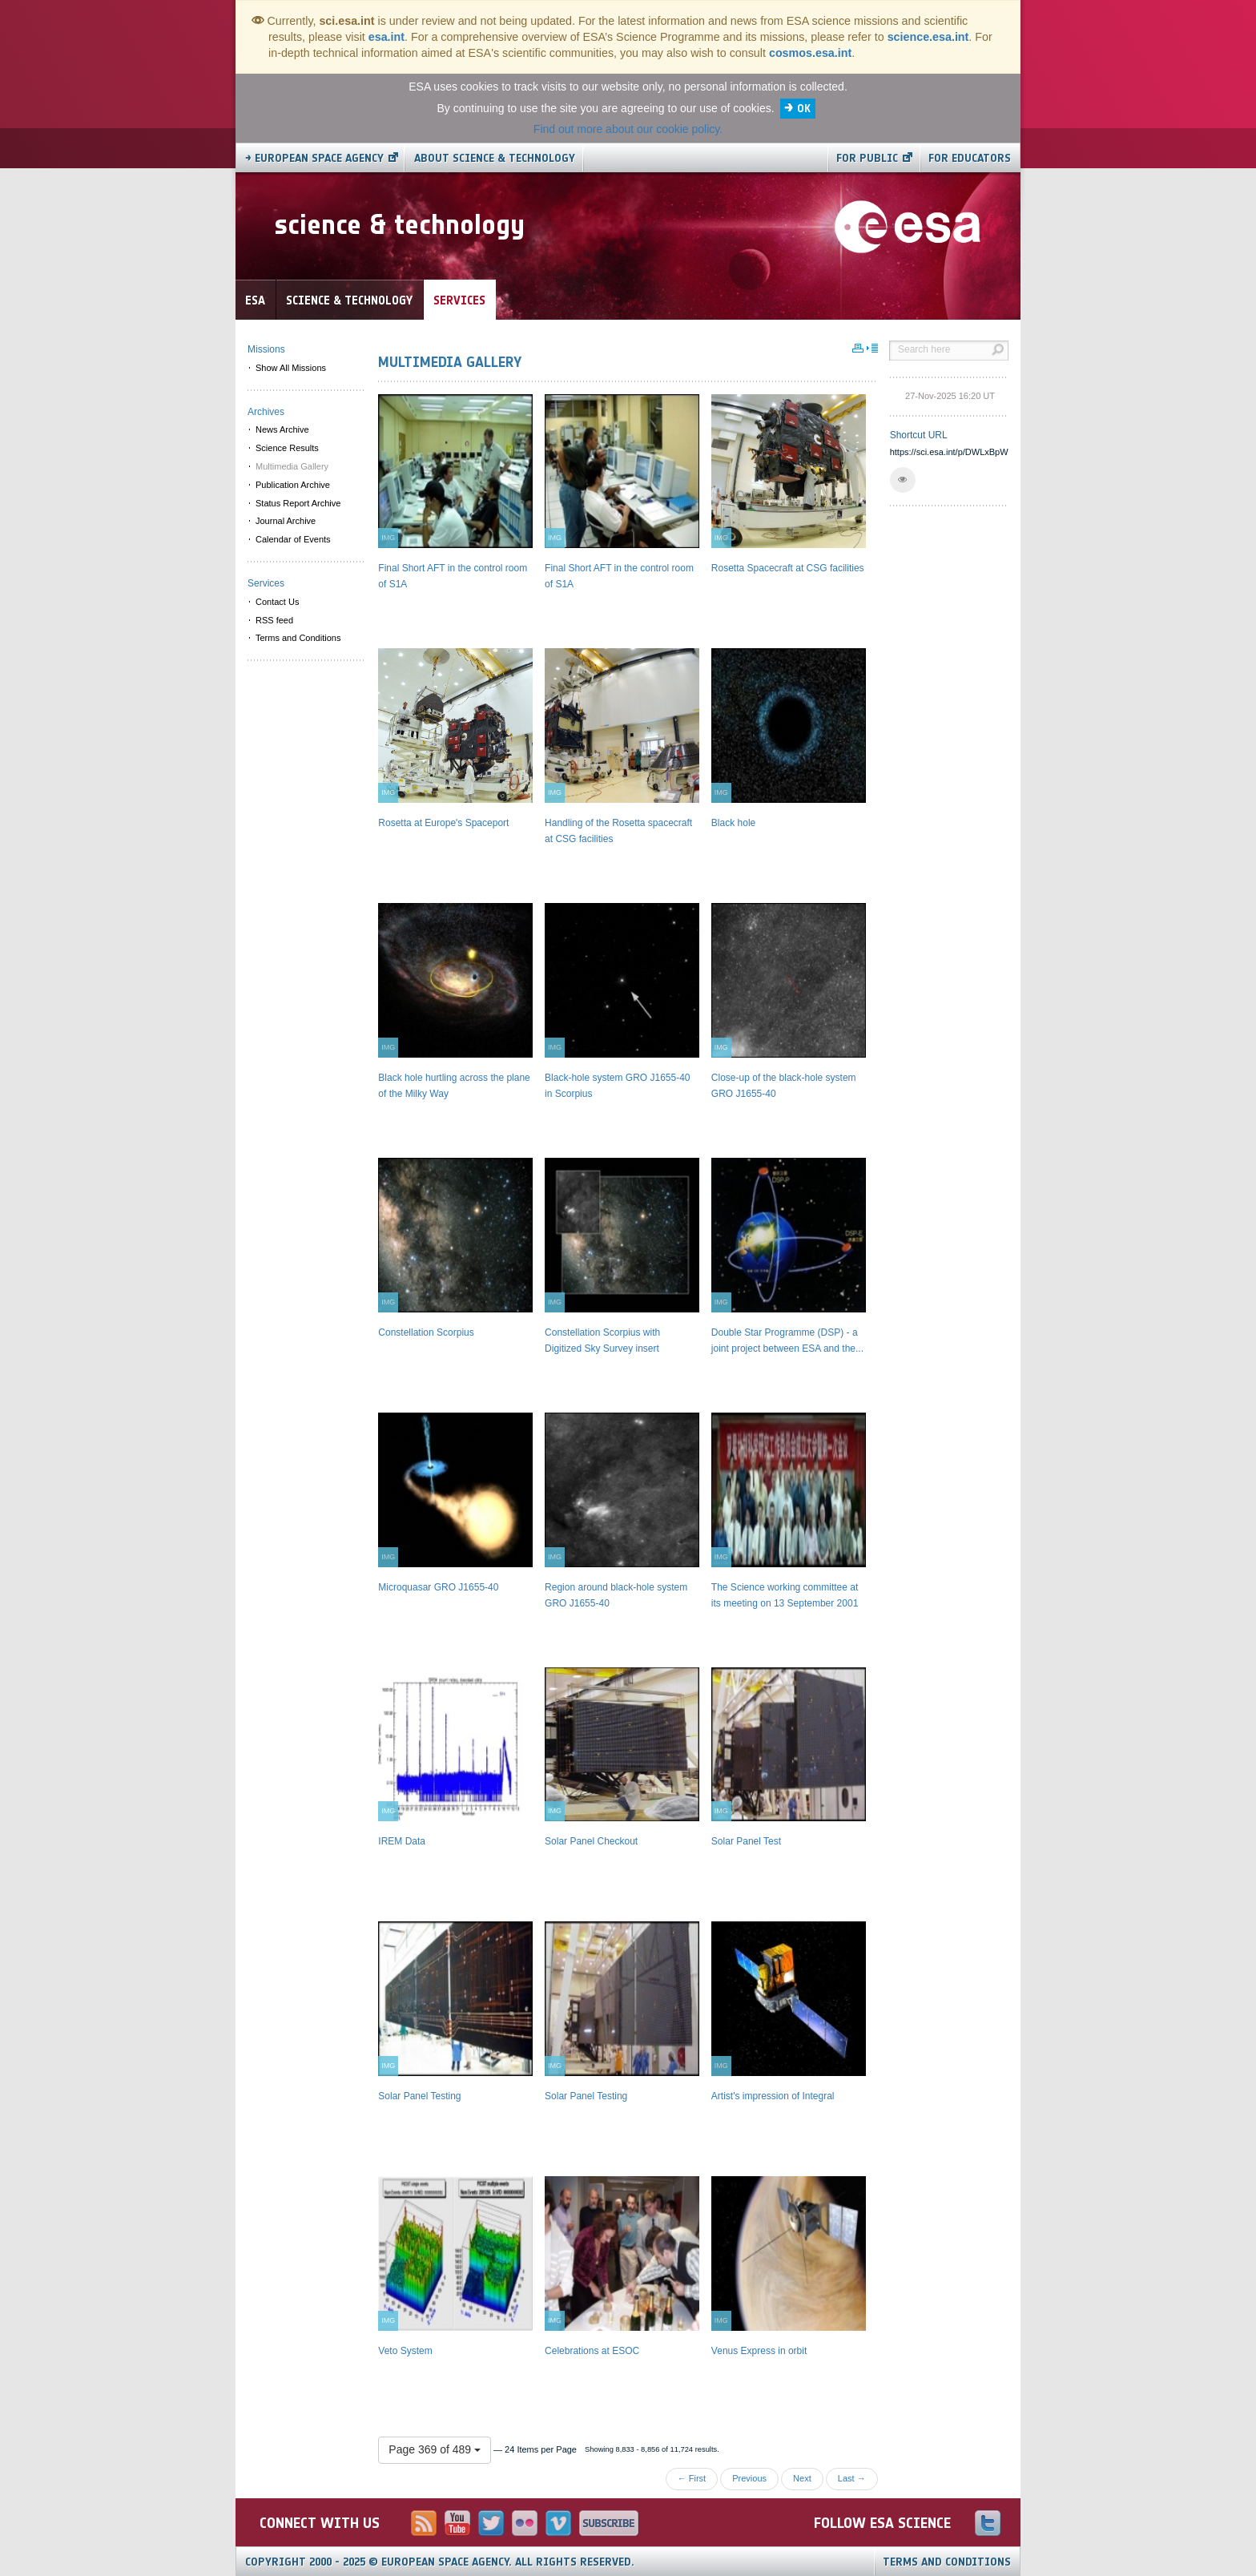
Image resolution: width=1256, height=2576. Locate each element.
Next (802, 2478)
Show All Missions (291, 368)
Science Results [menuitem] (287, 448)
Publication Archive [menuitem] (293, 485)
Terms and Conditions (947, 2562)
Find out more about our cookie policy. (628, 129)
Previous (749, 2478)
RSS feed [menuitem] (274, 620)
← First (692, 2478)
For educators (969, 158)
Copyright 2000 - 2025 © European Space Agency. (439, 2562)
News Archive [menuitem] (282, 429)
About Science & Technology (494, 158)
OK (804, 108)
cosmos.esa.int (810, 52)
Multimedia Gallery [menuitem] (292, 466)
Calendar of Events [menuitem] (293, 539)
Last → (852, 2478)
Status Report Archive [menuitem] (298, 503)
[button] (903, 480)
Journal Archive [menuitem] (286, 521)
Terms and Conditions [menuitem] (298, 638)
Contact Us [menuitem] (277, 602)
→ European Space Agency (314, 158)
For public (867, 158)
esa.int (386, 36)
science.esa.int (928, 36)
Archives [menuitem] (266, 411)
